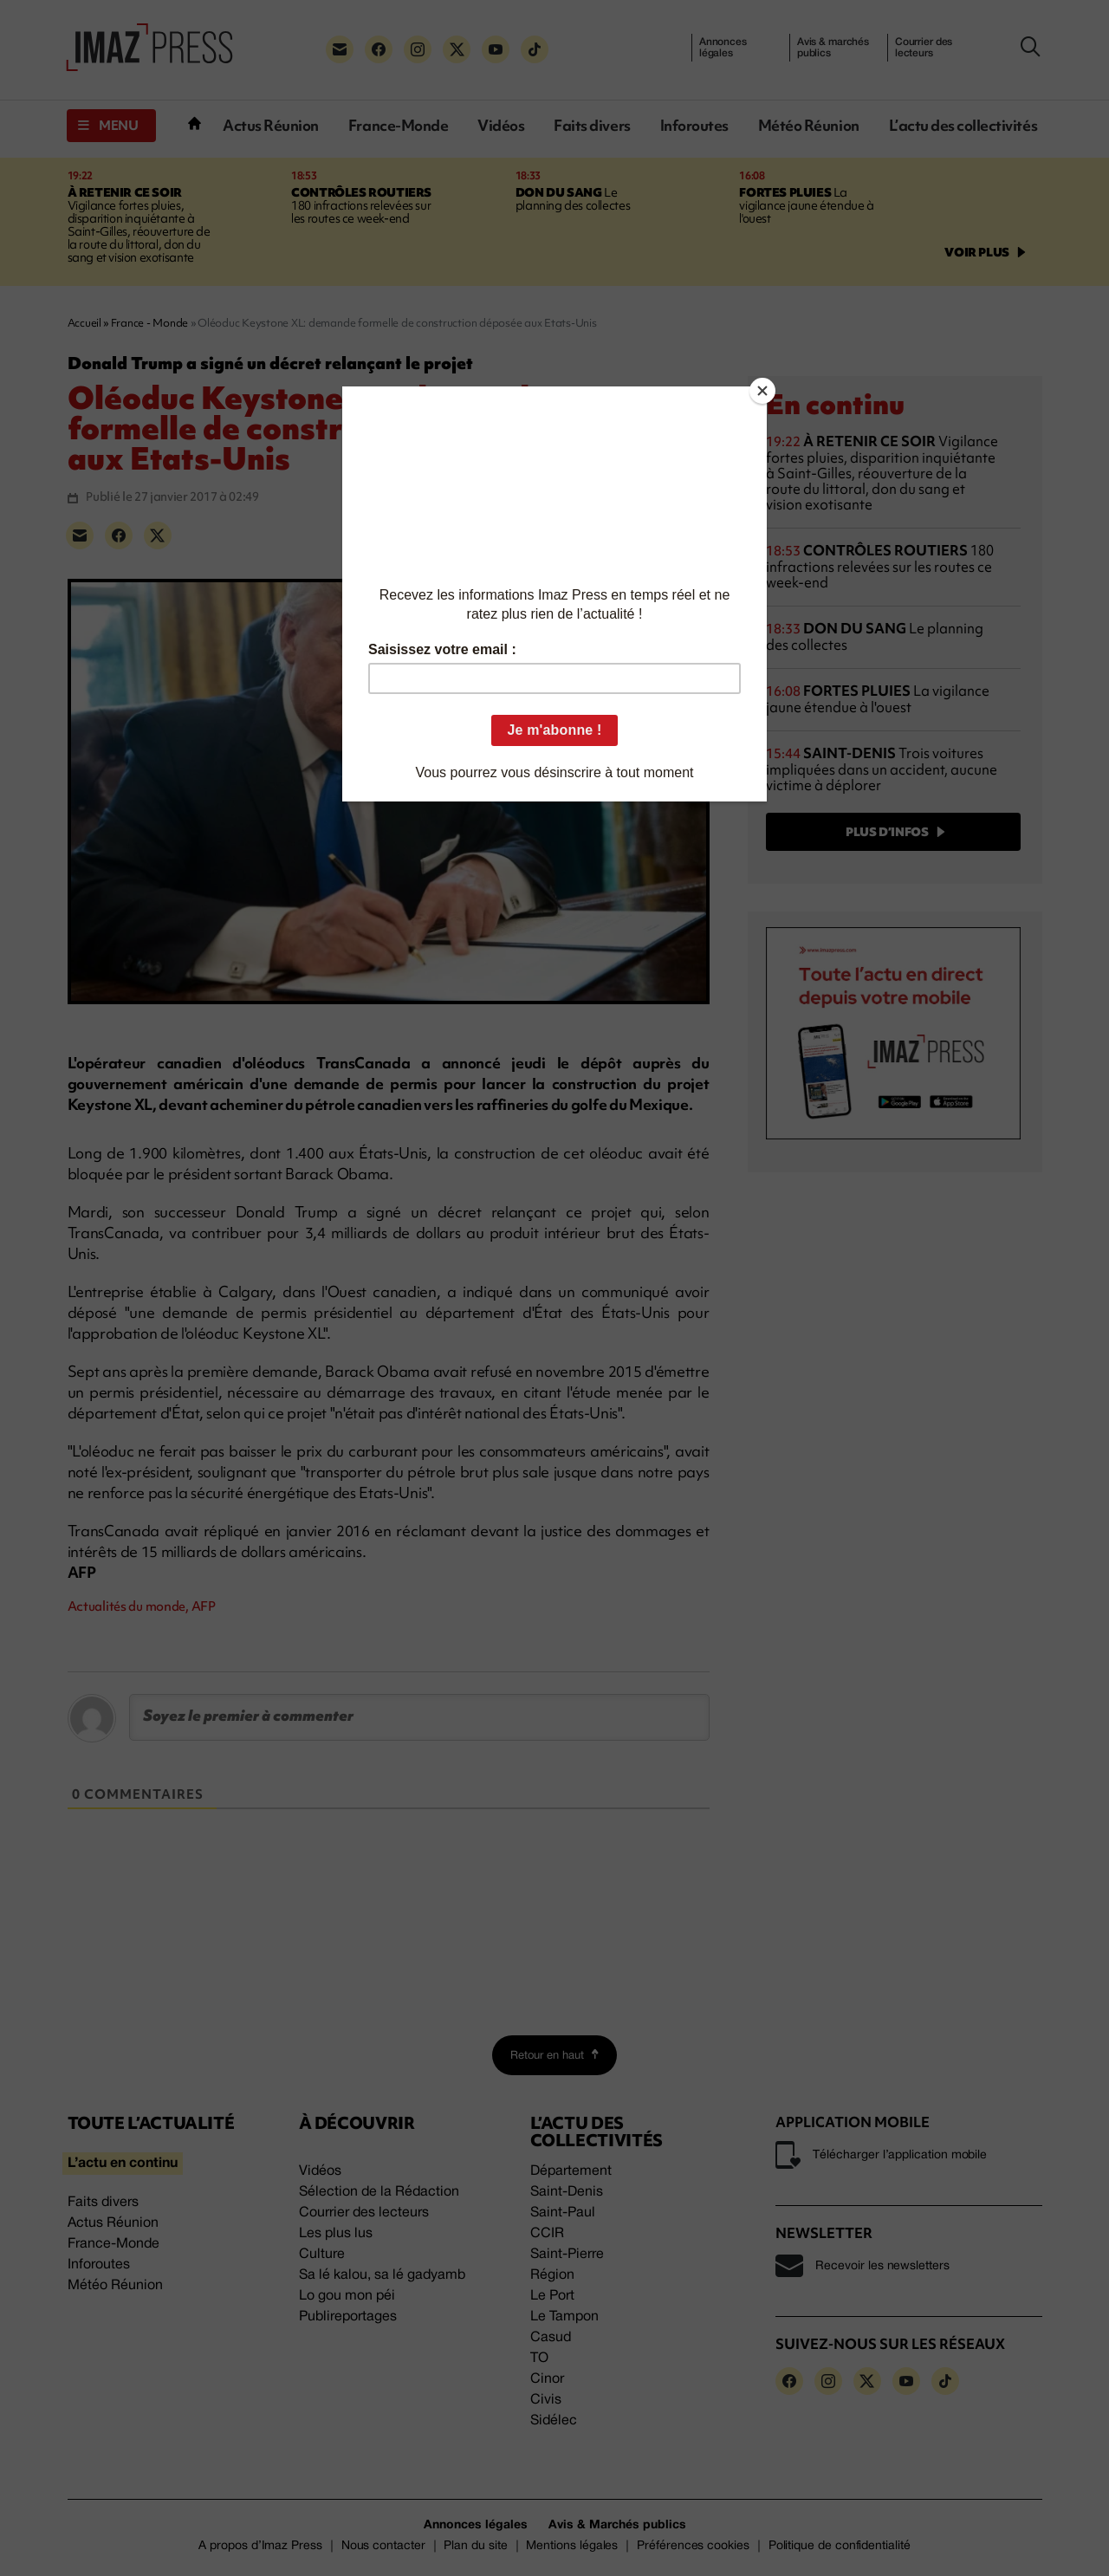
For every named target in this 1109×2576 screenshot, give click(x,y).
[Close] (762, 391)
